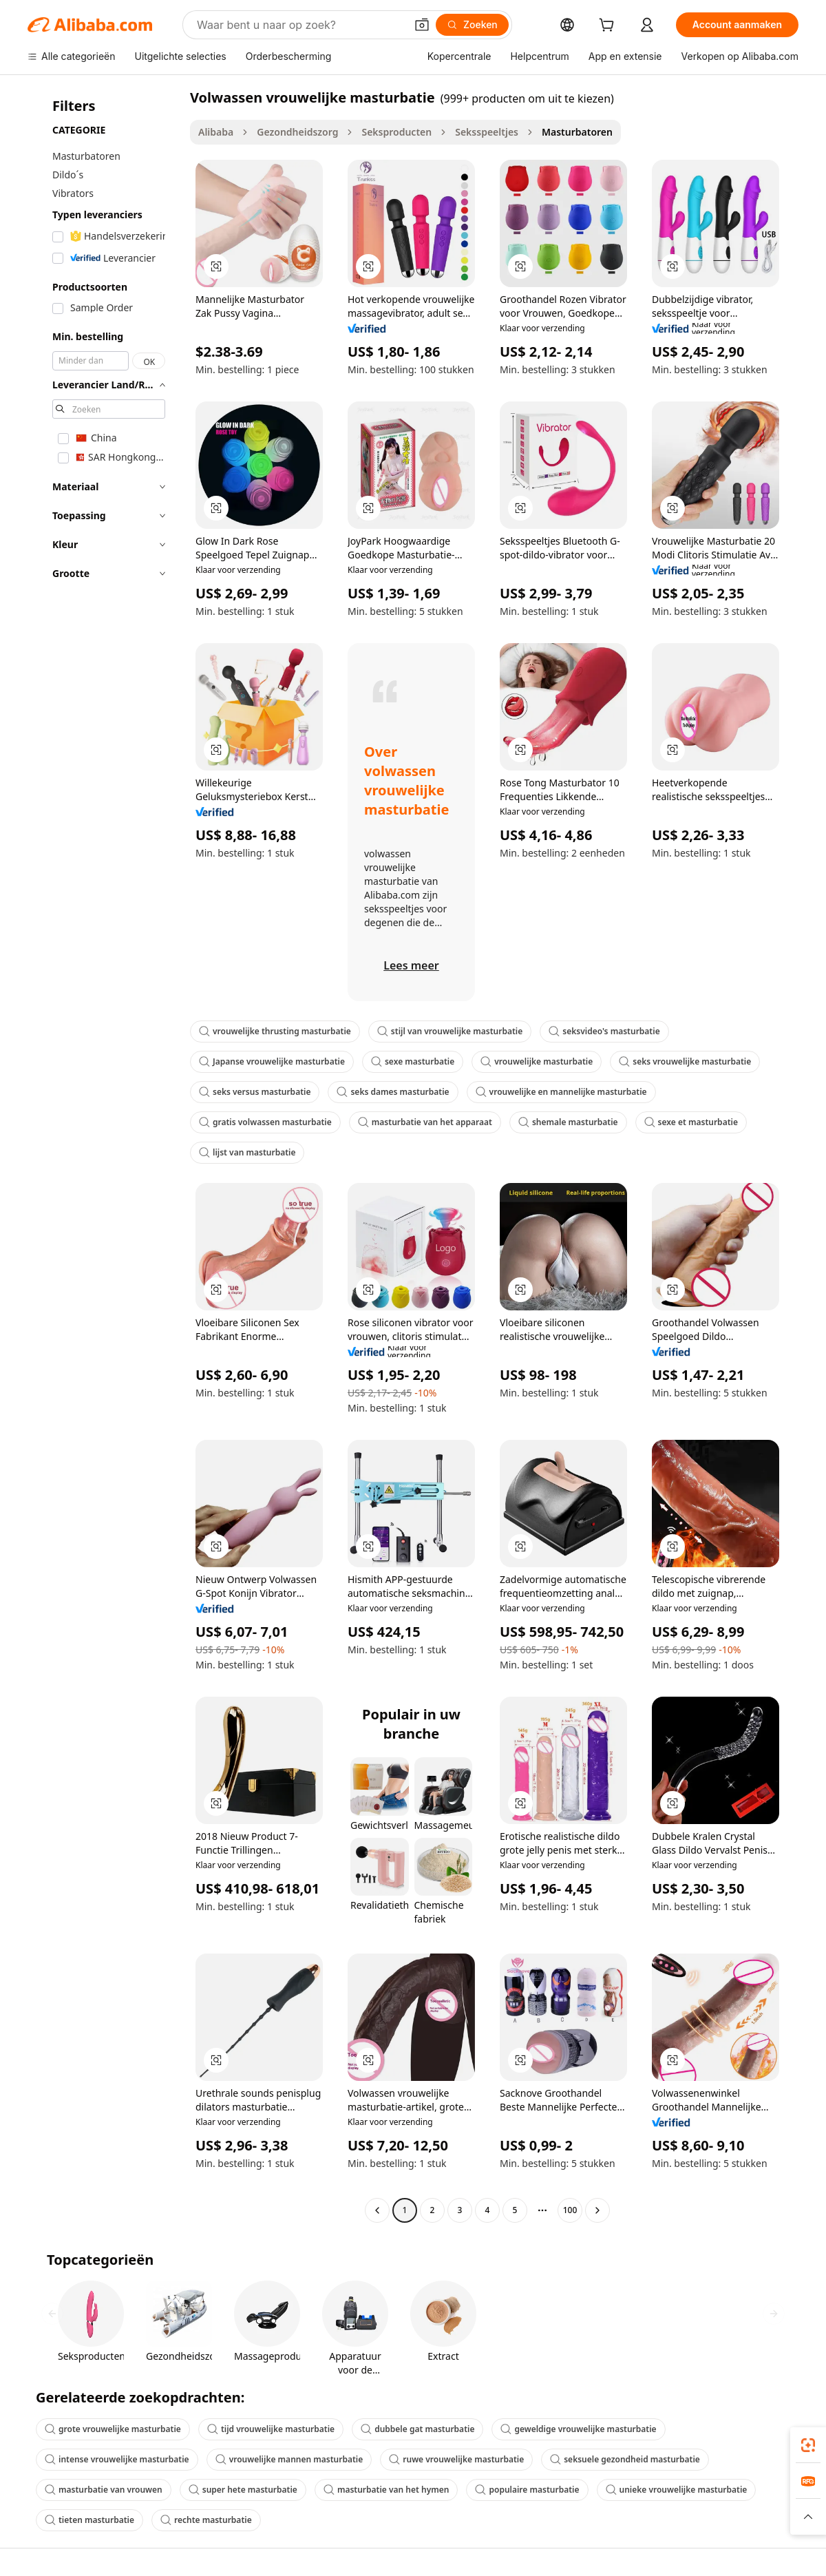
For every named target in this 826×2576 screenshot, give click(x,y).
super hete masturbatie (243, 2489)
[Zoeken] (472, 25)
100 (570, 2210)
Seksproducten (396, 131)
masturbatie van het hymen (386, 2489)
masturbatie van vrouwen (103, 2489)
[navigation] (104, 1155)
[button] (422, 25)
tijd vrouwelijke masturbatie (271, 2429)
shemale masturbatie (568, 1122)
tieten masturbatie (89, 2520)
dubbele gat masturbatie (417, 2429)
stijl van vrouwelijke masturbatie (449, 1031)
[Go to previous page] (377, 2210)
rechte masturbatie (206, 2520)
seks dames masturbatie (393, 1092)
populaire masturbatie (527, 2489)
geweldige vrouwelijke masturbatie (578, 2429)
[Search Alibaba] (300, 24)
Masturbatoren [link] (577, 131)
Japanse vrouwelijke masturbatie (272, 1061)
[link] (808, 2445)
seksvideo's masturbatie (604, 1031)
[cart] (609, 26)
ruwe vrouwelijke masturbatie (456, 2459)
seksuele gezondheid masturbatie (625, 2459)
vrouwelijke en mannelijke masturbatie (561, 1092)
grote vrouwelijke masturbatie (113, 2429)
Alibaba (215, 131)
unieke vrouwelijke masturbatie (677, 2489)
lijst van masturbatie (247, 1152)
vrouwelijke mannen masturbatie (289, 2459)
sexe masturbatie (412, 1061)
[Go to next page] (597, 2210)
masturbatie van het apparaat (425, 1122)
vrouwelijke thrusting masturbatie (275, 1031)
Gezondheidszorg (297, 131)
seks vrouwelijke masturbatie (685, 1061)
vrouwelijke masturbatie (536, 1061)
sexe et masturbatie (691, 1122)
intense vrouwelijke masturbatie (117, 2459)
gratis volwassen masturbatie (265, 1122)
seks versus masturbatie (254, 1092)
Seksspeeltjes (486, 131)
